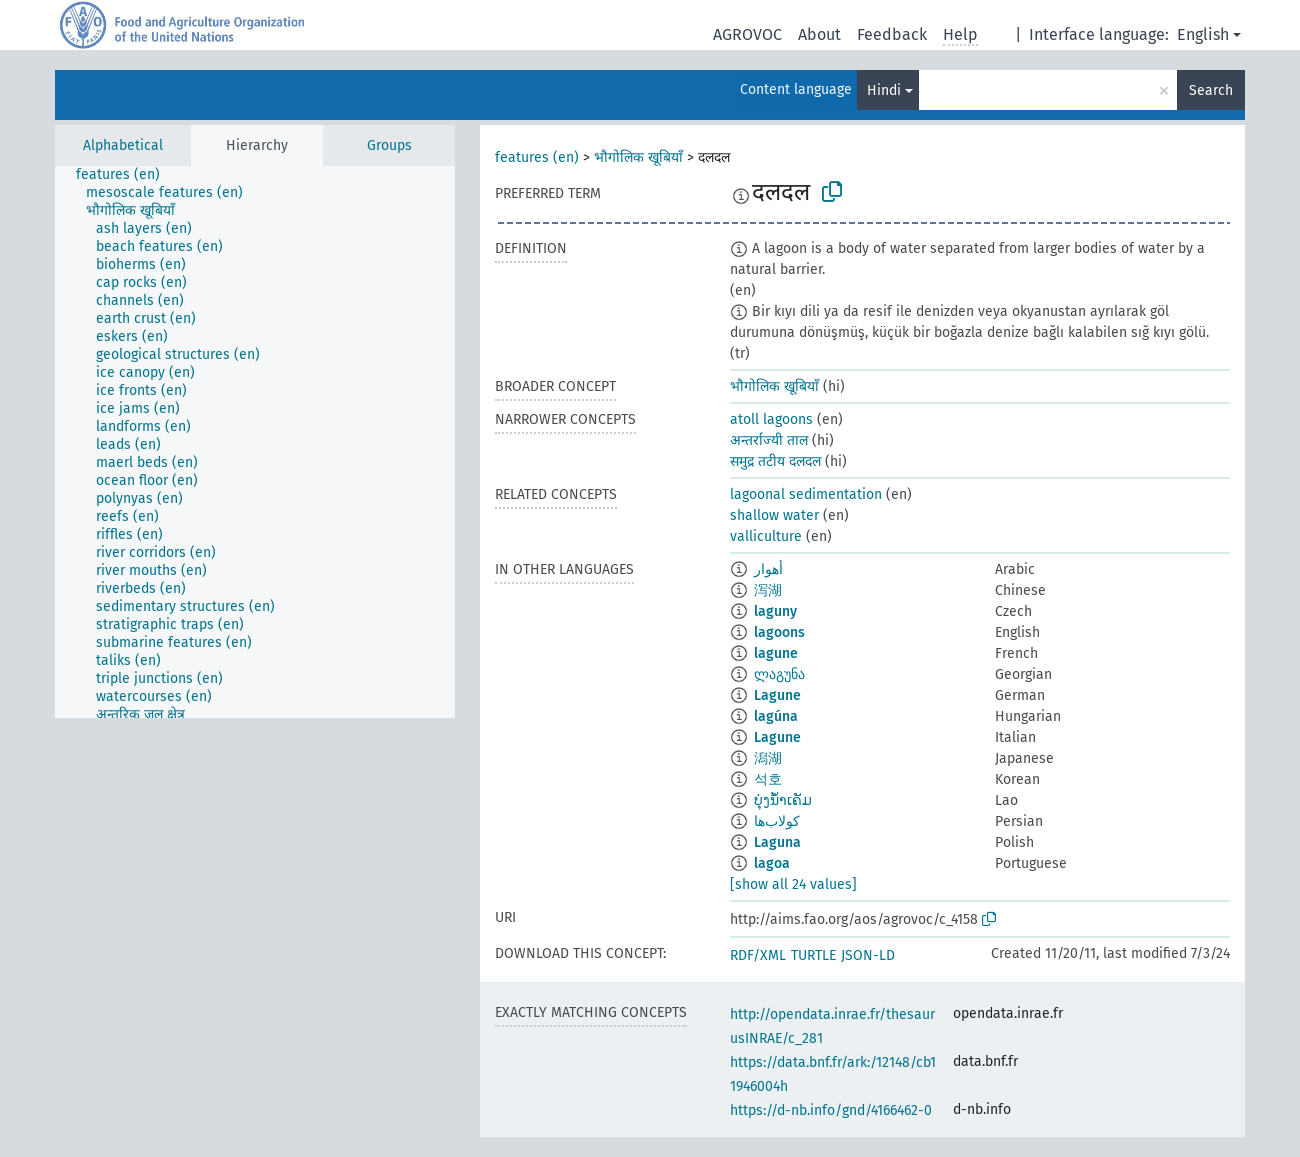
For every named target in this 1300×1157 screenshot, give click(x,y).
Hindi (884, 90)
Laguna (777, 842)
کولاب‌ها (777, 821)
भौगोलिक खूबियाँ (638, 157)
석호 (768, 779)
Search (1211, 90)
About (819, 34)
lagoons (779, 632)
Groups (389, 145)
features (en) (537, 157)
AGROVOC (747, 34)
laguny (775, 611)
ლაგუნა (779, 674)
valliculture (766, 536)
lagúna (776, 716)
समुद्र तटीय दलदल (775, 461)
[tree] (255, 442)
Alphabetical (123, 145)
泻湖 (768, 590)
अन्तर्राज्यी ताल (769, 440)
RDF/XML (758, 955)
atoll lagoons (771, 419)
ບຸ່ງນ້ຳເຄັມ (783, 800)
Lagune (777, 695)
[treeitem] (126, 175)
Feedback (892, 34)
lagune (776, 653)
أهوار (768, 569)
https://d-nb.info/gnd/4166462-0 (831, 1110)
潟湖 (768, 758)
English (1203, 34)
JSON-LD (868, 955)
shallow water (774, 515)
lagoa (772, 863)
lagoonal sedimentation (806, 494)
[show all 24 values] (793, 884)
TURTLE (813, 955)
